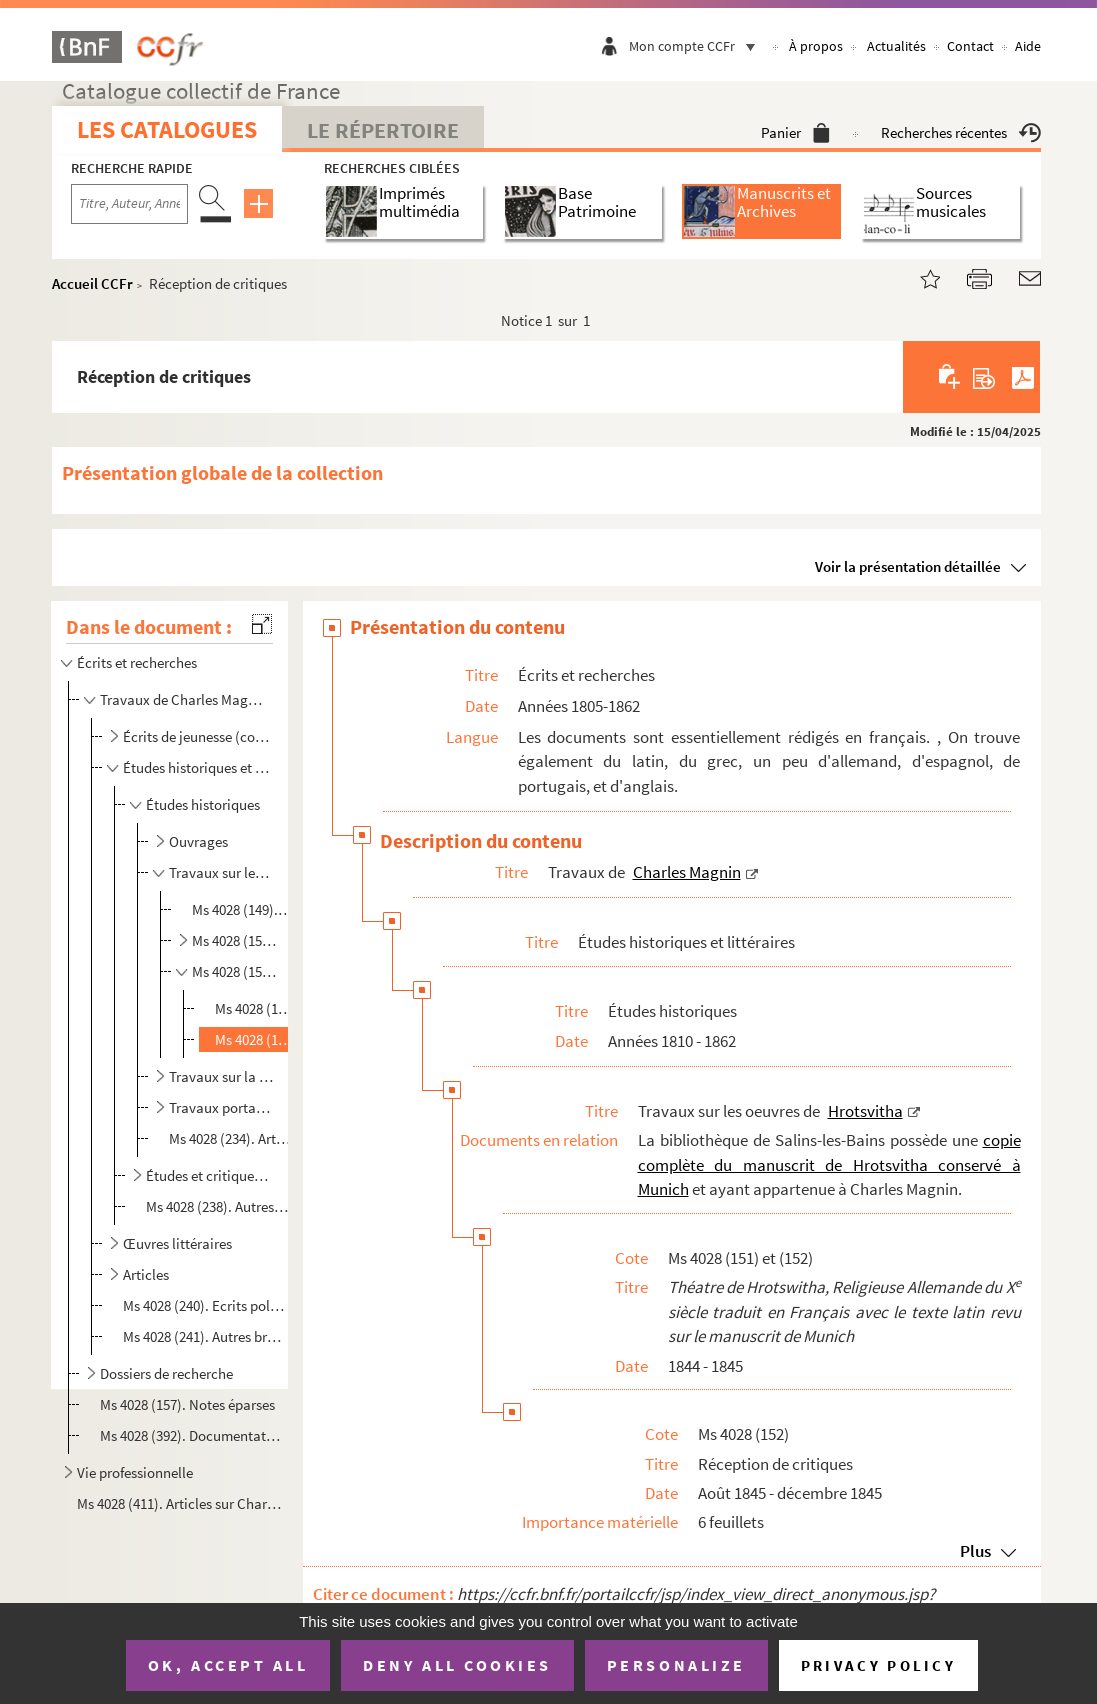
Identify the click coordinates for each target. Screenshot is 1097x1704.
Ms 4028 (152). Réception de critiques (255, 1039)
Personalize (676, 1665)
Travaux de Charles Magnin (184, 699)
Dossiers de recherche (166, 1373)
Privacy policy (878, 1665)
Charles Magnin (687, 872)
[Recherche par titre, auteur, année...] (129, 204)
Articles (146, 1274)
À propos (816, 46)
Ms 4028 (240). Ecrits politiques (204, 1305)
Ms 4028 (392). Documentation (192, 1435)
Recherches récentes (961, 132)
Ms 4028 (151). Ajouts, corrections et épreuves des (255, 1008)
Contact (970, 46)
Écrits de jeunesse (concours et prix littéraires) (196, 736)
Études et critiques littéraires (209, 1175)
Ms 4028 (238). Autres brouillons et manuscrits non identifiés (217, 1206)
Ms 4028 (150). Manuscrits (234, 940)
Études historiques (203, 804)
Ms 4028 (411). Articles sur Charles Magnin (179, 1503)
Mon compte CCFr (697, 46)
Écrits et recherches (137, 662)
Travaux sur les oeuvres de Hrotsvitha (222, 872)
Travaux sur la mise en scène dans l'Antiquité (222, 1076)
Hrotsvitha (865, 1111)
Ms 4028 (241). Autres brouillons (204, 1336)
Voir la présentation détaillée (908, 566)
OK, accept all (228, 1665)
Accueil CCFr (92, 283)
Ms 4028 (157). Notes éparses (187, 1404)
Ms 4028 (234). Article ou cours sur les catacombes (230, 1138)
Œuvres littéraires (177, 1243)
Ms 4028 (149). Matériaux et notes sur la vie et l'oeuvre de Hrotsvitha (242, 909)
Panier (795, 132)
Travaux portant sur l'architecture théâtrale (222, 1107)
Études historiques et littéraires (196, 767)
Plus (975, 1551)
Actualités (896, 46)
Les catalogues (167, 129)
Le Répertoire (383, 130)
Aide (1028, 46)
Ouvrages (198, 841)
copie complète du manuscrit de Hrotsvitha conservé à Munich (829, 1164)
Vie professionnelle (135, 1472)
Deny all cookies (457, 1665)
